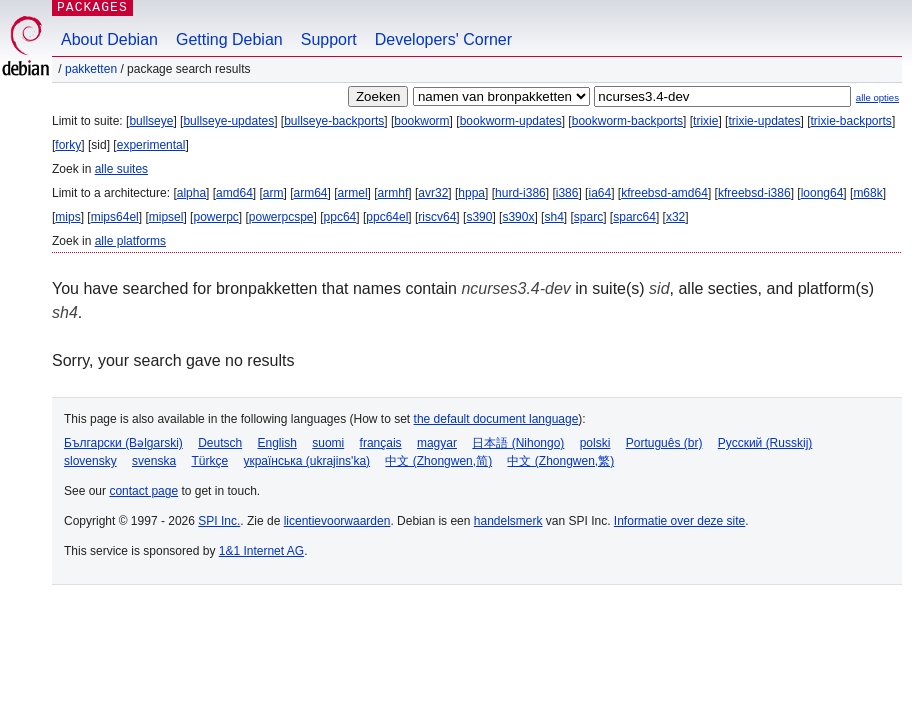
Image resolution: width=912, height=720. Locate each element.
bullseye (151, 121)
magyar (437, 443)
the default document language (496, 419)
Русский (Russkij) (765, 443)
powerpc (215, 217)
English (277, 443)
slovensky (90, 461)
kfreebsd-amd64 (664, 193)
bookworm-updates (511, 121)
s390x (518, 217)
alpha (191, 193)
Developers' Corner (443, 39)
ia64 (599, 193)
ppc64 (340, 217)
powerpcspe (281, 217)
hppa (471, 193)
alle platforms (130, 241)
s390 (479, 217)
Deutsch (220, 443)
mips (67, 217)
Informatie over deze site (679, 521)
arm (273, 193)
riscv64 (437, 217)
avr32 (433, 193)
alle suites (121, 169)
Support (329, 39)
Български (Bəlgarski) (123, 443)
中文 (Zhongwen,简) (438, 461)
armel (353, 193)
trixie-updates (764, 121)
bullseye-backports (334, 121)
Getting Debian (229, 39)
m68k (867, 193)
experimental (151, 145)
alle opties (877, 97)
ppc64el (387, 217)
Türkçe (209, 461)
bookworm (421, 121)
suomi (328, 443)
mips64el (115, 217)
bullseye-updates (228, 121)
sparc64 (634, 217)
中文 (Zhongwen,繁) (560, 461)
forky (68, 145)
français (381, 443)
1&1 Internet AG (261, 551)
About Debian (109, 39)
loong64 (822, 193)
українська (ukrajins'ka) (306, 461)
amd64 (234, 193)
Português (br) (664, 443)
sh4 (553, 217)
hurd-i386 (520, 193)
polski (595, 443)
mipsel (166, 217)
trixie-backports (851, 121)
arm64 (311, 193)
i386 (567, 193)
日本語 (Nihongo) (518, 443)
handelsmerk (508, 521)
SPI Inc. (219, 521)
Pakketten (91, 69)
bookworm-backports (627, 121)
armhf (393, 193)
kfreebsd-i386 (754, 193)
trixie (705, 121)
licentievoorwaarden (337, 521)
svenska (154, 461)
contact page (143, 491)
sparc (588, 217)
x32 (675, 217)
